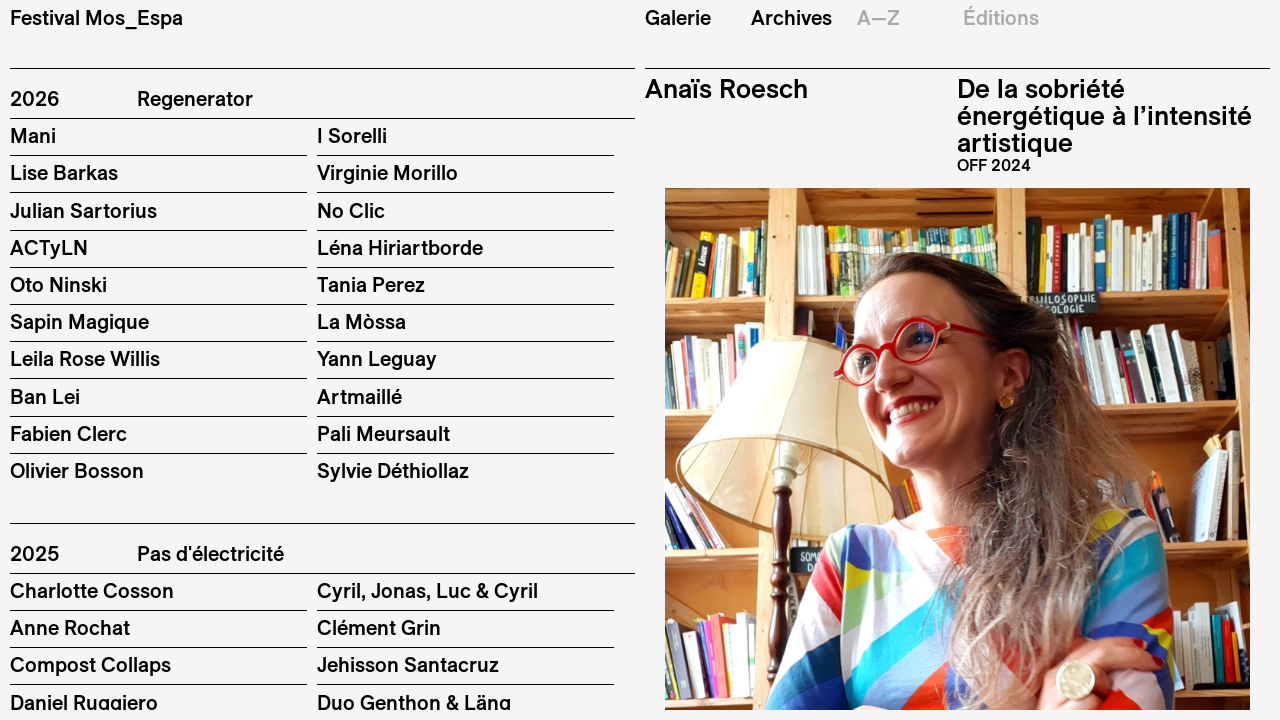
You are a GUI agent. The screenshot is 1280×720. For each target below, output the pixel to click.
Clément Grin (379, 627)
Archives (791, 17)
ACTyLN (49, 247)
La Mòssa (361, 321)
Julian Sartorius (83, 210)
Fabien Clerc (68, 433)
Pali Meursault (383, 433)
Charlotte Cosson (92, 590)
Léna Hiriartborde (400, 247)
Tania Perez (371, 284)
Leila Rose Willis (85, 358)
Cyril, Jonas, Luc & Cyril (427, 590)
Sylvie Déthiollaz (393, 470)
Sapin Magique (79, 321)
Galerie (678, 17)
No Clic (351, 210)
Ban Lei (45, 396)
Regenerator (195, 99)
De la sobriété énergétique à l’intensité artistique (1104, 115)
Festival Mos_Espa (96, 17)
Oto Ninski (58, 284)
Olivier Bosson (77, 470)
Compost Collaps (90, 664)
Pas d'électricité (210, 554)
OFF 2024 (994, 165)
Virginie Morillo (387, 172)
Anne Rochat (70, 627)
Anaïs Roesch (726, 88)
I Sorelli (352, 135)
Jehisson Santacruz (408, 664)
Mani (33, 135)
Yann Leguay (377, 358)
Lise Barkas (64, 172)
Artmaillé (359, 396)
